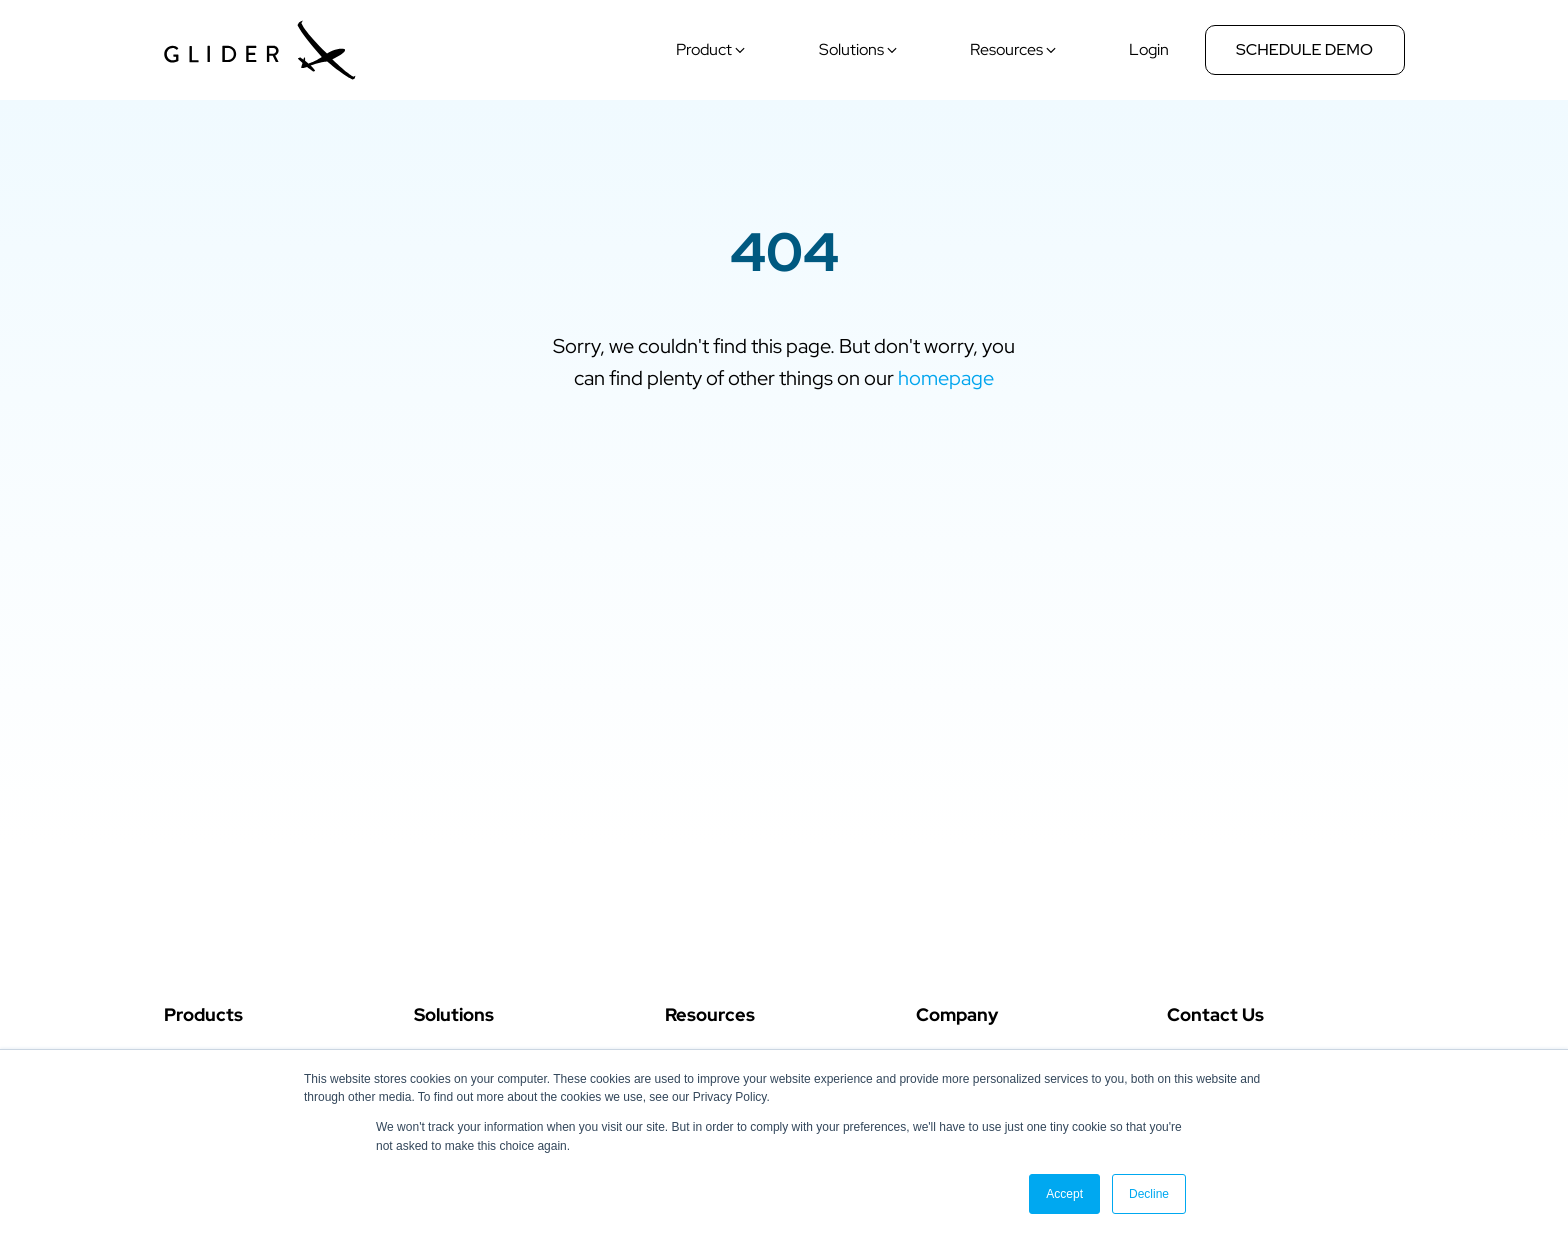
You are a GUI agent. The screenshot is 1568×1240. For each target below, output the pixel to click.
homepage (946, 378)
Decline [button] (1149, 1194)
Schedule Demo (1304, 49)
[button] (712, 50)
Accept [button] (1064, 1194)
